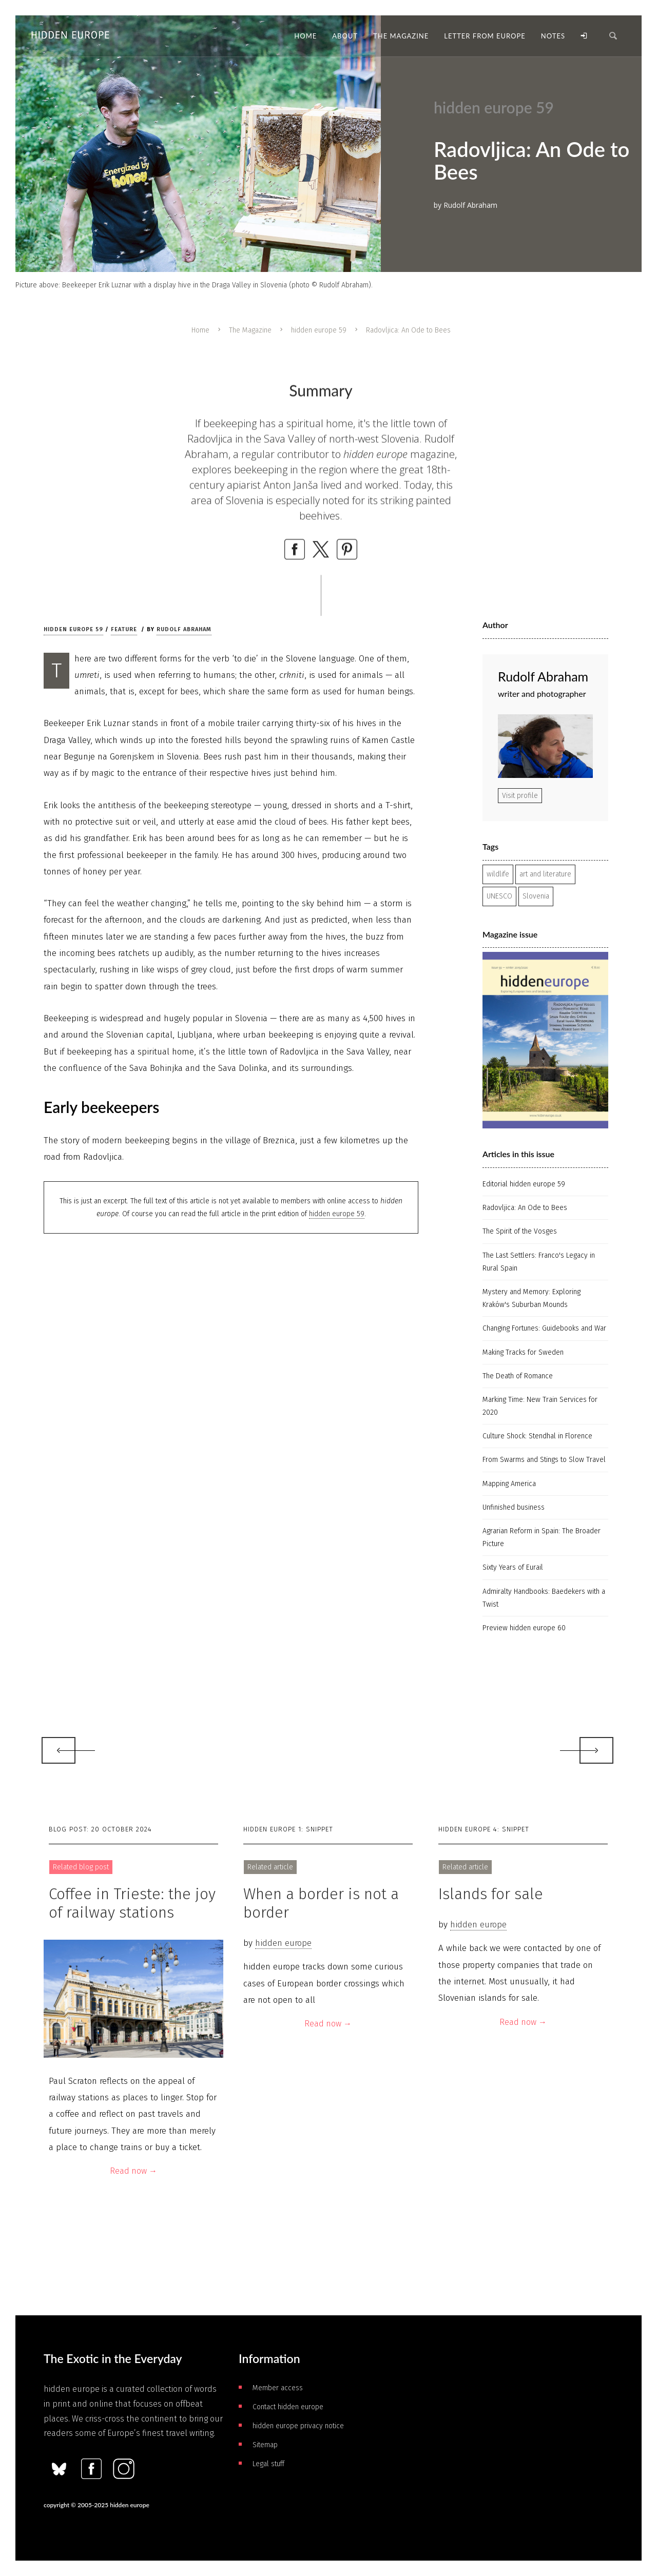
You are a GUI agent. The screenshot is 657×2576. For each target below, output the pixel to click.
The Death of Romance (517, 1376)
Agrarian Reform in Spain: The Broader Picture (541, 1537)
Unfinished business (513, 1507)
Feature (124, 629)
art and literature (545, 874)
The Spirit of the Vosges (519, 1231)
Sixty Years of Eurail (512, 1567)
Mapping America (509, 1483)
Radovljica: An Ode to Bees (524, 1207)
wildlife (498, 874)
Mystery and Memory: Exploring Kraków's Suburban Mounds (531, 1298)
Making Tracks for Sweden (523, 1352)
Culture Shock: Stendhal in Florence (537, 1436)
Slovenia (536, 896)
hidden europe (283, 1943)
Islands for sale (490, 1894)
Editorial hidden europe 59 (523, 1184)
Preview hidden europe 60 (524, 1628)
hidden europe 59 (318, 330)
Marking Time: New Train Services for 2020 (539, 1406)
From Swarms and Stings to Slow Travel (544, 1459)
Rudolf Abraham (184, 629)
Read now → (133, 2171)
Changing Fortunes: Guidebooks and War (544, 1328)
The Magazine (250, 330)
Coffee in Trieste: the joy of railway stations (132, 1903)
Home (200, 330)
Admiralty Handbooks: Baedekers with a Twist (543, 1598)
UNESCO (499, 896)
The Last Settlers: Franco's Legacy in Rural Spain (538, 1262)
